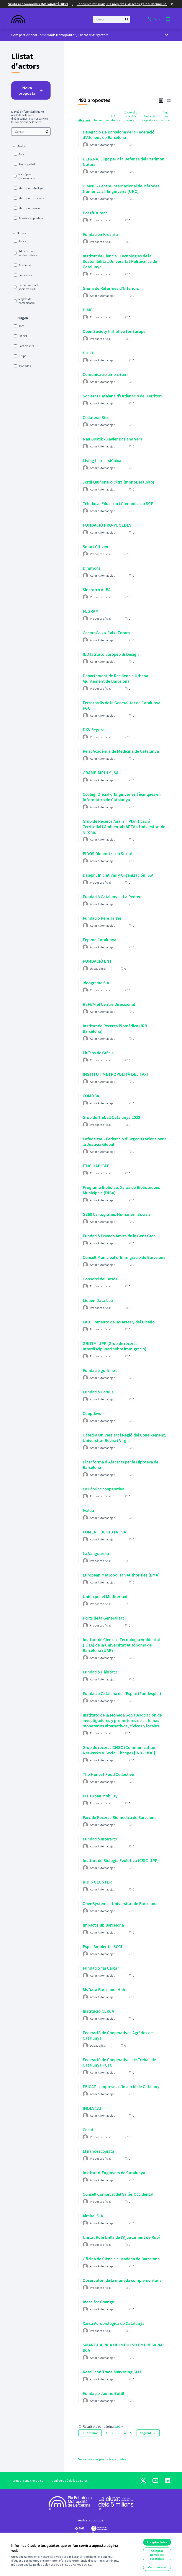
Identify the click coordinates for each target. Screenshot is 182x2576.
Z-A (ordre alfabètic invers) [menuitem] (131, 116)
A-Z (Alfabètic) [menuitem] (113, 118)
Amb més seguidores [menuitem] (149, 118)
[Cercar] (111, 19)
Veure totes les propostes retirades (102, 2459)
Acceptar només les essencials (157, 2555)
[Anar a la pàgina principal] (40, 19)
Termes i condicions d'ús (27, 2481)
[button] (19, 146)
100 (119, 2426)
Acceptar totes (157, 2542)
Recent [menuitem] (98, 120)
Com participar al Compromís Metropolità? (43, 35)
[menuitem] (31, 131)
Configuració (157, 2567)
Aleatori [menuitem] (84, 120)
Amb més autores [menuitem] (166, 116)
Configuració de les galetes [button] (70, 2481)
